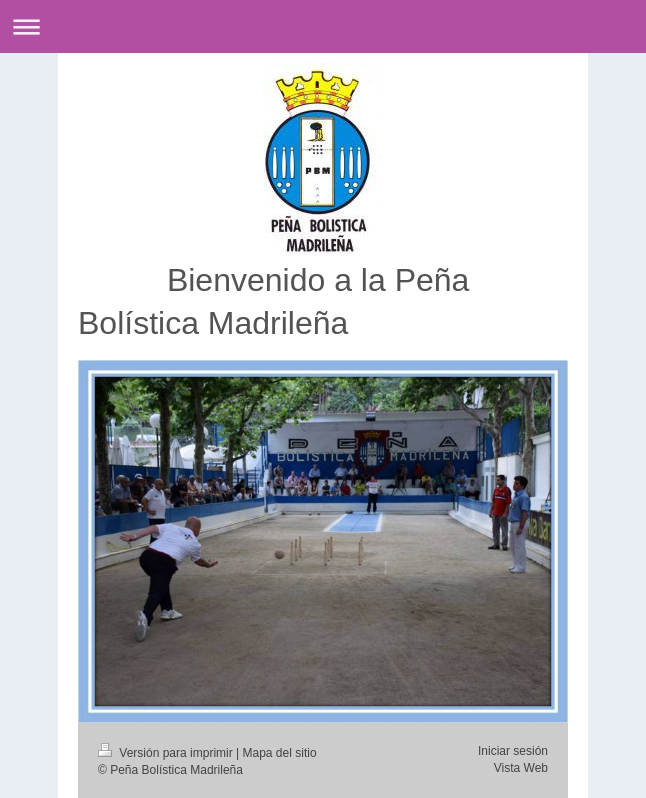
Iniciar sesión (513, 751)
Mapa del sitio (280, 753)
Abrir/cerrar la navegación (323, 26)
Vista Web (521, 768)
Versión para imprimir (167, 753)
